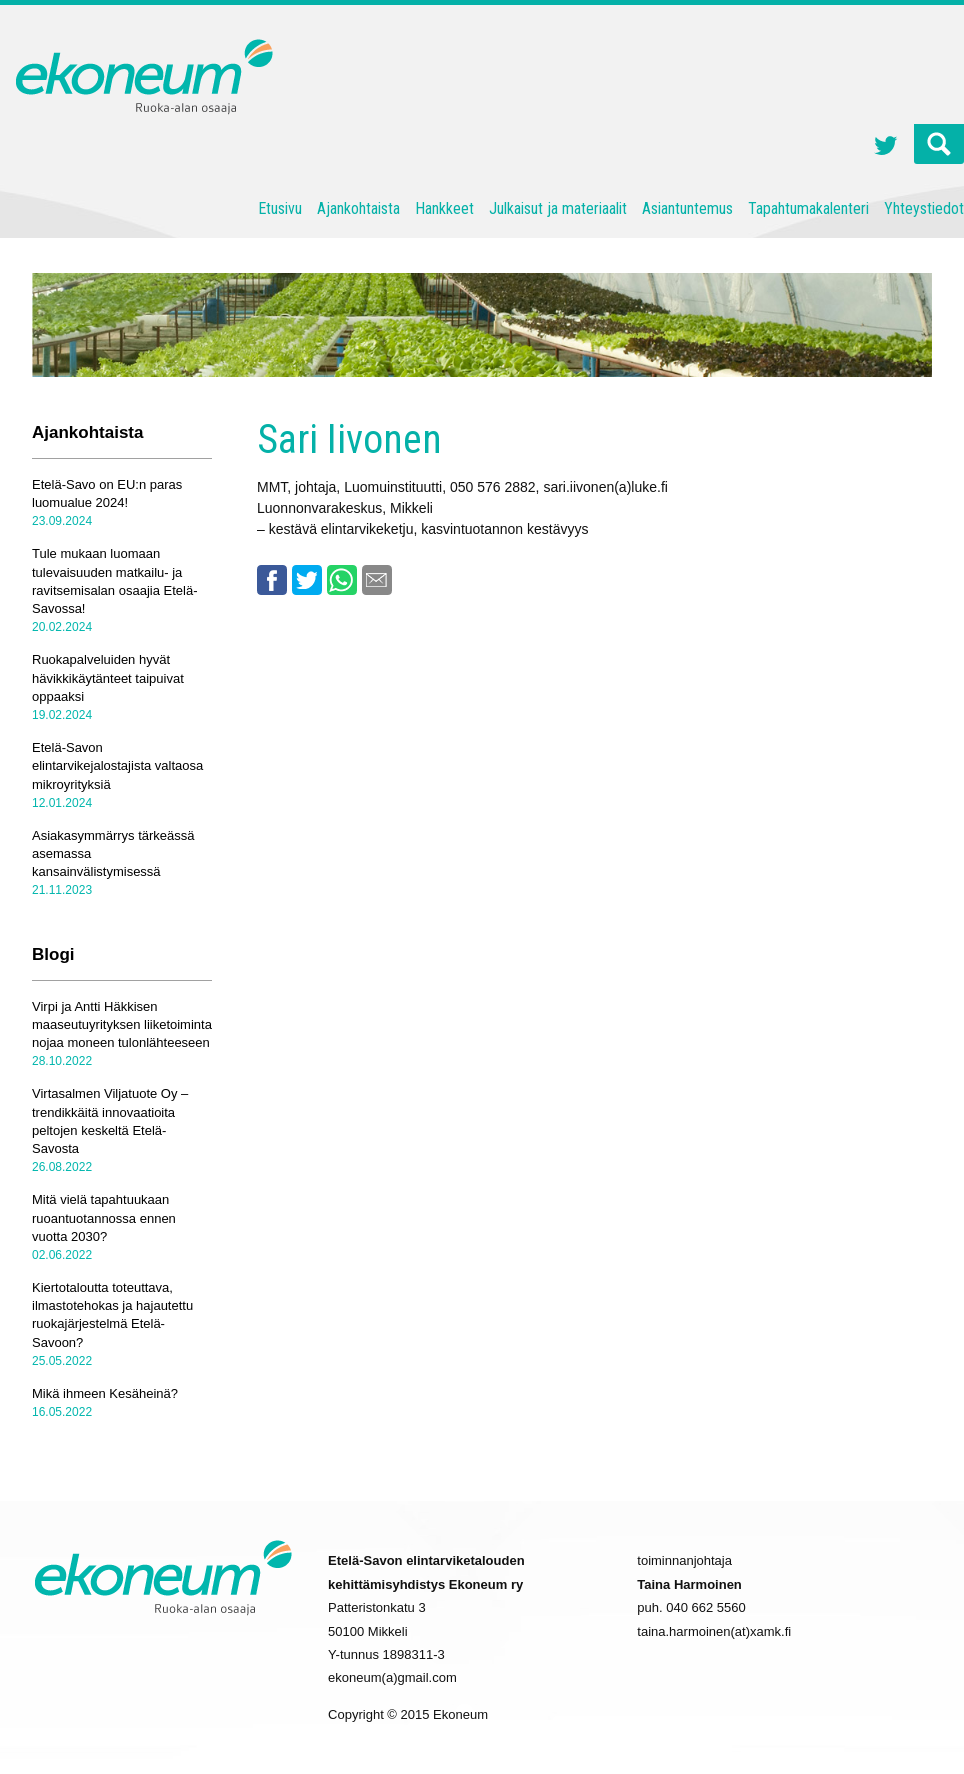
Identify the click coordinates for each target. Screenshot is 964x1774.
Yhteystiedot (924, 208)
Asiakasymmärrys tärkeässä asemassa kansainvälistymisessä (113, 853)
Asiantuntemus (687, 208)
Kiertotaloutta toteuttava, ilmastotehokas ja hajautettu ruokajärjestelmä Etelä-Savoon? (112, 1315)
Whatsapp (342, 580)
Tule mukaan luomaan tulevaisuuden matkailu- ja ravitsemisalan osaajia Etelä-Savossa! (114, 581)
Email (377, 580)
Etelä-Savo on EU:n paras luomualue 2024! (107, 493)
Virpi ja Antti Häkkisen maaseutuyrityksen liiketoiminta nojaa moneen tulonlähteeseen (122, 1024)
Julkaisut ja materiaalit (558, 208)
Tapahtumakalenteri (808, 208)
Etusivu (280, 208)
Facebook (272, 580)
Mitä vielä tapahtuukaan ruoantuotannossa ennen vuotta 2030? (104, 1217)
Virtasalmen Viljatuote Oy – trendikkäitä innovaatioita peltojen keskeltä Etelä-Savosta (110, 1121)
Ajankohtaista (358, 208)
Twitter (886, 148)
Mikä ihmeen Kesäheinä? (105, 1393)
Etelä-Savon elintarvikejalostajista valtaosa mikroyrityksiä (117, 765)
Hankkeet (444, 208)
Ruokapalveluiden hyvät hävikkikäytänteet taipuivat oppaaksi (108, 677)
